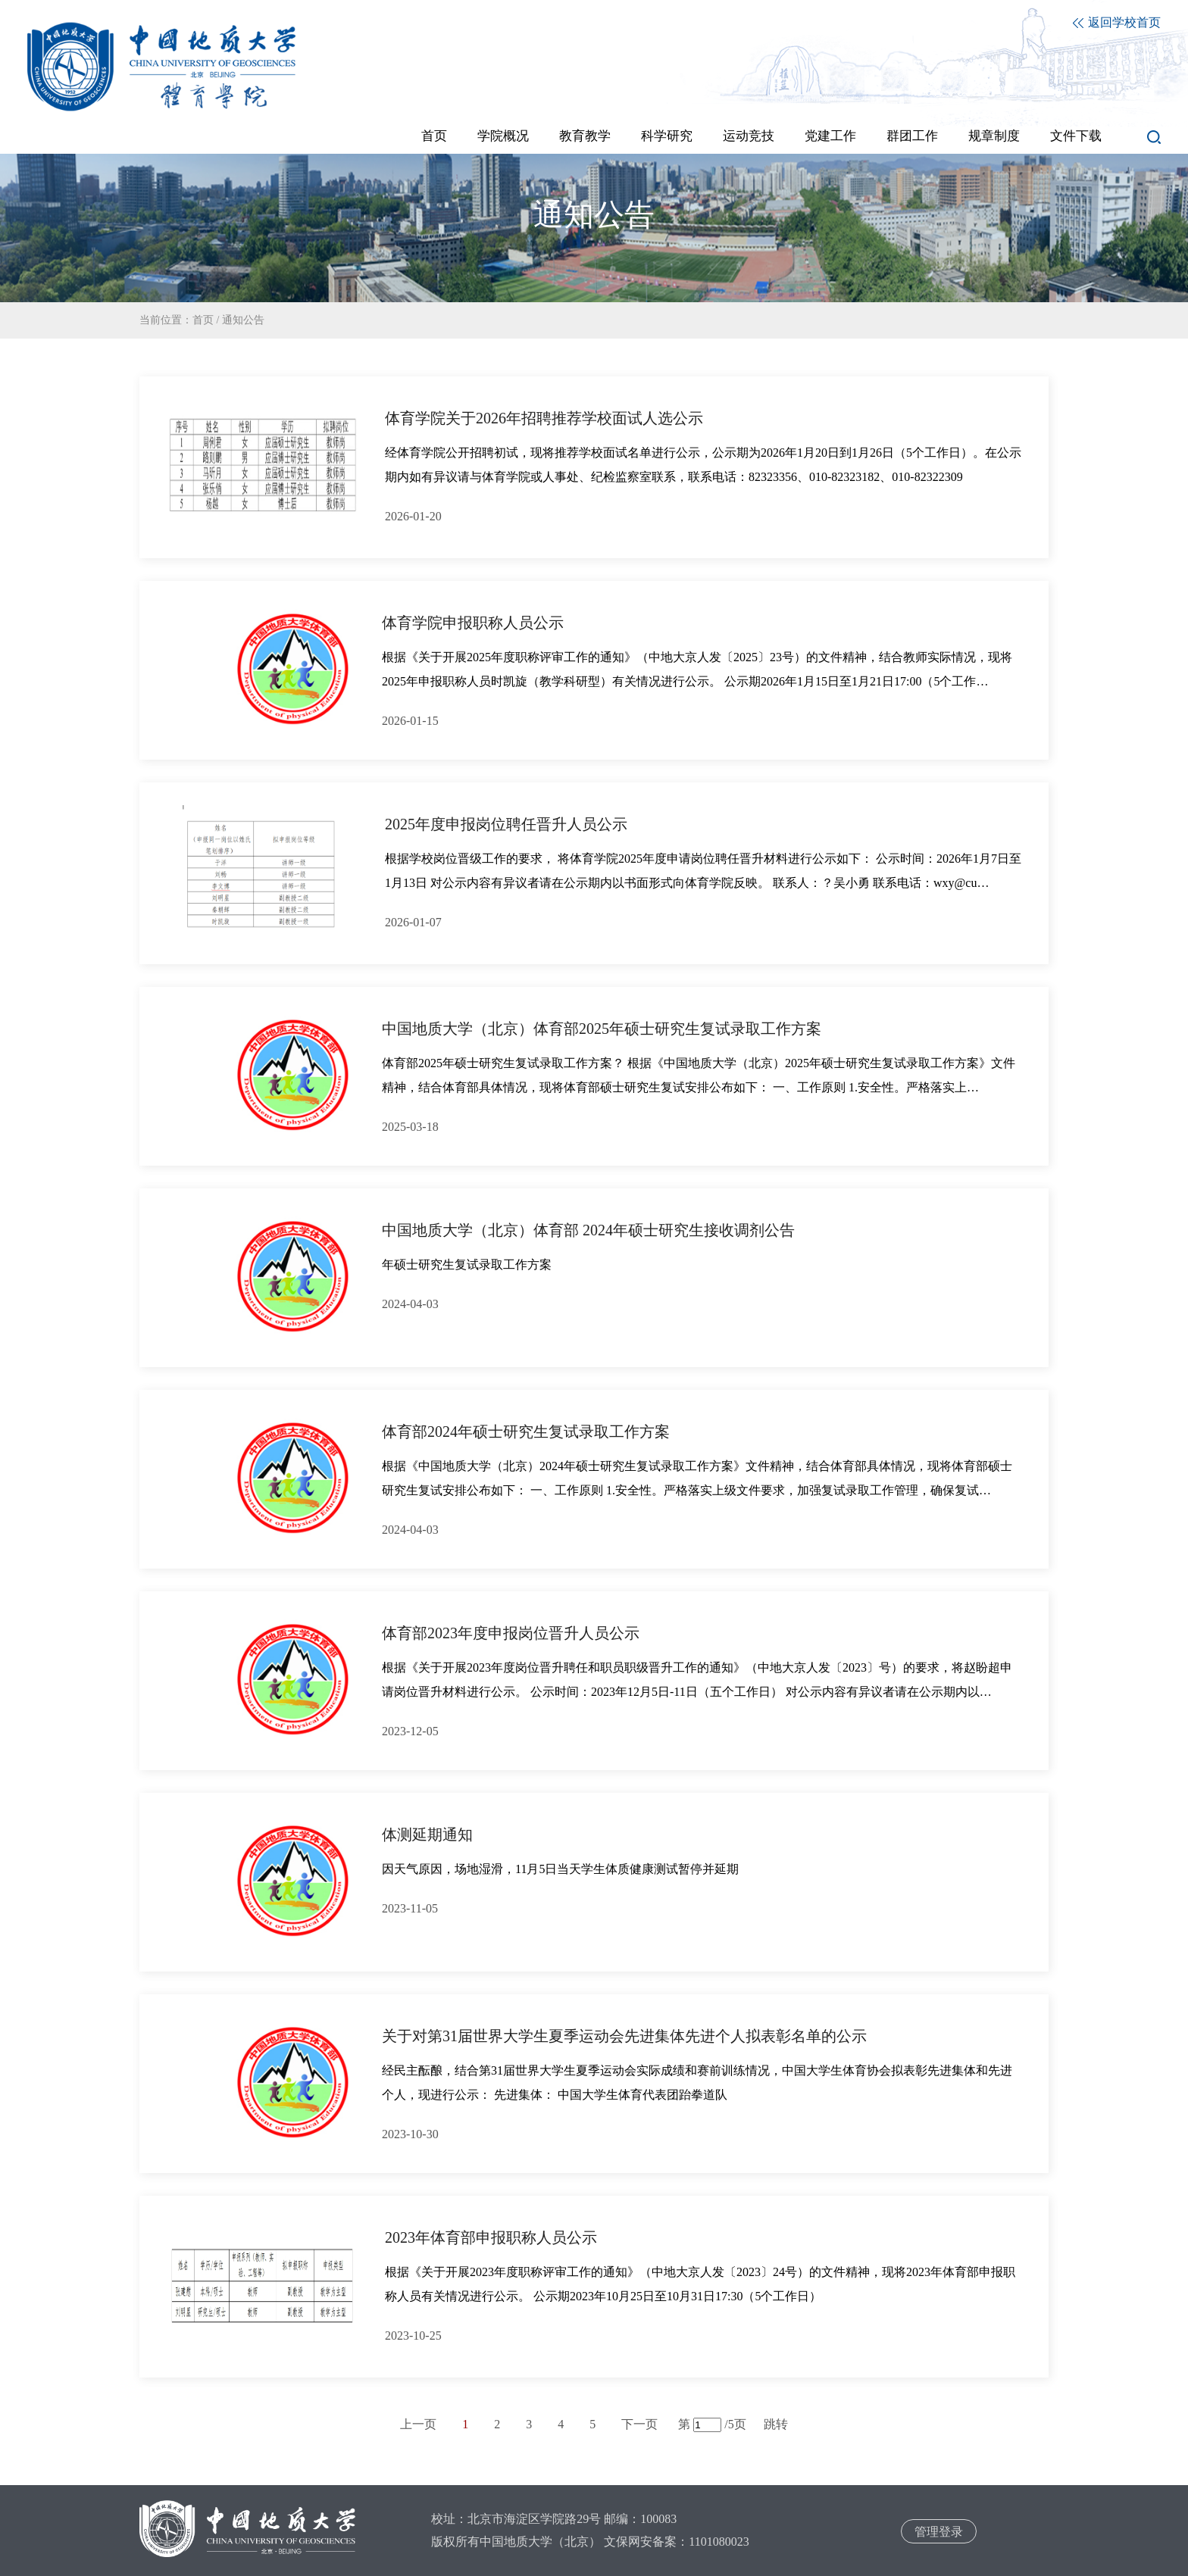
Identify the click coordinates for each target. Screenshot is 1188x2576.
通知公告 (243, 320)
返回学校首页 (1117, 22)
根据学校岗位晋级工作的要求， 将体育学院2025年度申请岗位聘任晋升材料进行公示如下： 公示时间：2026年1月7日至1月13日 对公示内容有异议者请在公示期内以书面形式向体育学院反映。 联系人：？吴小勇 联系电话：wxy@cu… (703, 870)
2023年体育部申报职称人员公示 (491, 2237)
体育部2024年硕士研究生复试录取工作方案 (526, 1431)
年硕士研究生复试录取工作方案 (467, 1264)
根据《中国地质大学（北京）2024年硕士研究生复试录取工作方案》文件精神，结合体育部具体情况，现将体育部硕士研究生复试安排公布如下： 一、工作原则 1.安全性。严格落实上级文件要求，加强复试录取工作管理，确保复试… (697, 1478)
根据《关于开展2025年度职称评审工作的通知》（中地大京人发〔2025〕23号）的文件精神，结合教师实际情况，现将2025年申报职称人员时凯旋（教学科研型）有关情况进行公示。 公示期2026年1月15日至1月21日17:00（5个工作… (697, 669)
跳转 (776, 2424)
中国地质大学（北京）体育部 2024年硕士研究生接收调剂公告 (588, 1230)
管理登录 (938, 2531)
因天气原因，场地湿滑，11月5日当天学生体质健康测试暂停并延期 (560, 1869)
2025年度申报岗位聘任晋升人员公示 (506, 824)
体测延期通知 (427, 1834)
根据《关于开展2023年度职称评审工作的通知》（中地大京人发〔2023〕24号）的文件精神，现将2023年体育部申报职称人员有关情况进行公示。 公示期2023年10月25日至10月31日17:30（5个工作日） (700, 2284)
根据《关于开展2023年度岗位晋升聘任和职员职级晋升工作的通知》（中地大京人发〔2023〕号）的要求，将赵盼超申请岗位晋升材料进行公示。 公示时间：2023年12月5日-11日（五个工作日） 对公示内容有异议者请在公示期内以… (697, 1679)
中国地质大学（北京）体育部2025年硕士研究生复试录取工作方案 (601, 1028)
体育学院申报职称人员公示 (473, 622)
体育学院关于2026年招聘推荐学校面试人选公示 (544, 418)
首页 (203, 320)
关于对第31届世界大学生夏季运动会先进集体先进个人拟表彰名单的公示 (624, 2036)
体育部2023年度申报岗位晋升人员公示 (510, 1633)
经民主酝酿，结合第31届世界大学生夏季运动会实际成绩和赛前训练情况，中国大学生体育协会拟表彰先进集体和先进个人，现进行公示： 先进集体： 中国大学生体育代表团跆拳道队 (697, 2082)
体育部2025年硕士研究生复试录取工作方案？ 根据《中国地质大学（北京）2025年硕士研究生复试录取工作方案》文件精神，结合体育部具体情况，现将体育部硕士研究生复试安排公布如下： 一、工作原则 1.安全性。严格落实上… (698, 1075)
